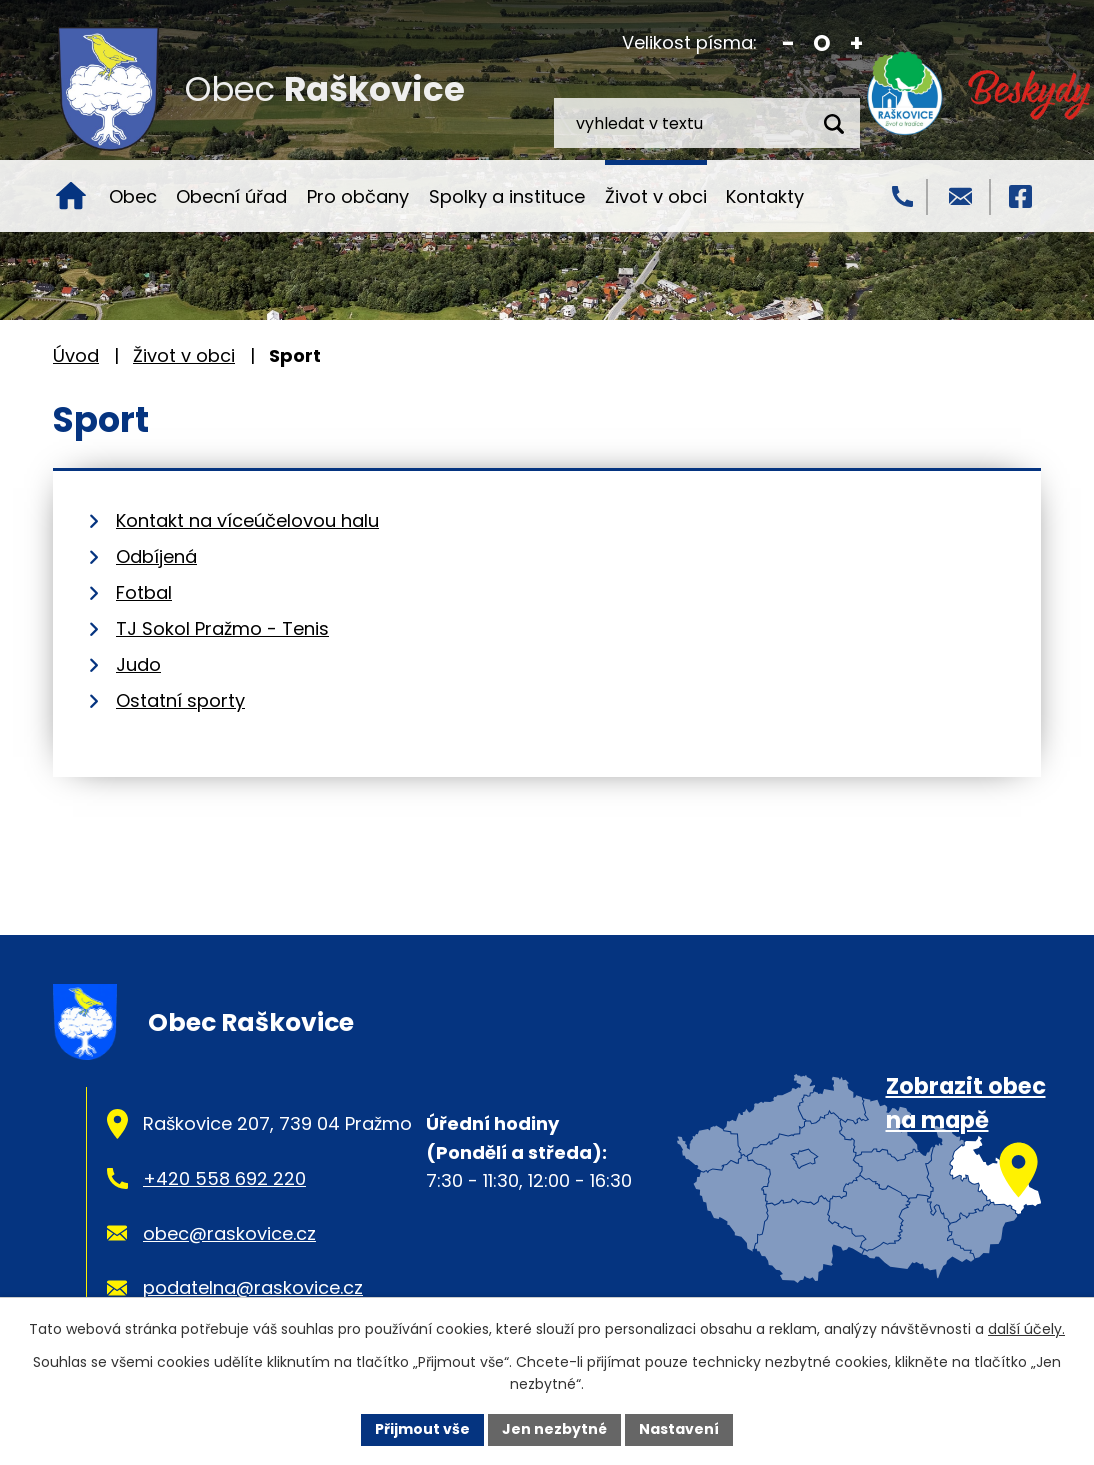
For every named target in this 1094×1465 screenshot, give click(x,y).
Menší (788, 43)
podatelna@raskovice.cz (253, 1287)
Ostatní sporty (180, 700)
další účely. (1026, 1329)
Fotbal (144, 592)
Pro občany (358, 196)
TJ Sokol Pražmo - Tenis (222, 628)
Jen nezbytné (554, 1429)
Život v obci (656, 196)
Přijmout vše (422, 1429)
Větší (856, 43)
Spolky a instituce (507, 196)
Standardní (822, 43)
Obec (133, 196)
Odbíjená (156, 556)
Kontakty (765, 196)
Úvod (71, 196)
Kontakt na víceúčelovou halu (247, 520)
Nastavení (679, 1429)
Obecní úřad (231, 196)
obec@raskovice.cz (229, 1233)
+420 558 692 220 (224, 1178)
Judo (138, 664)
